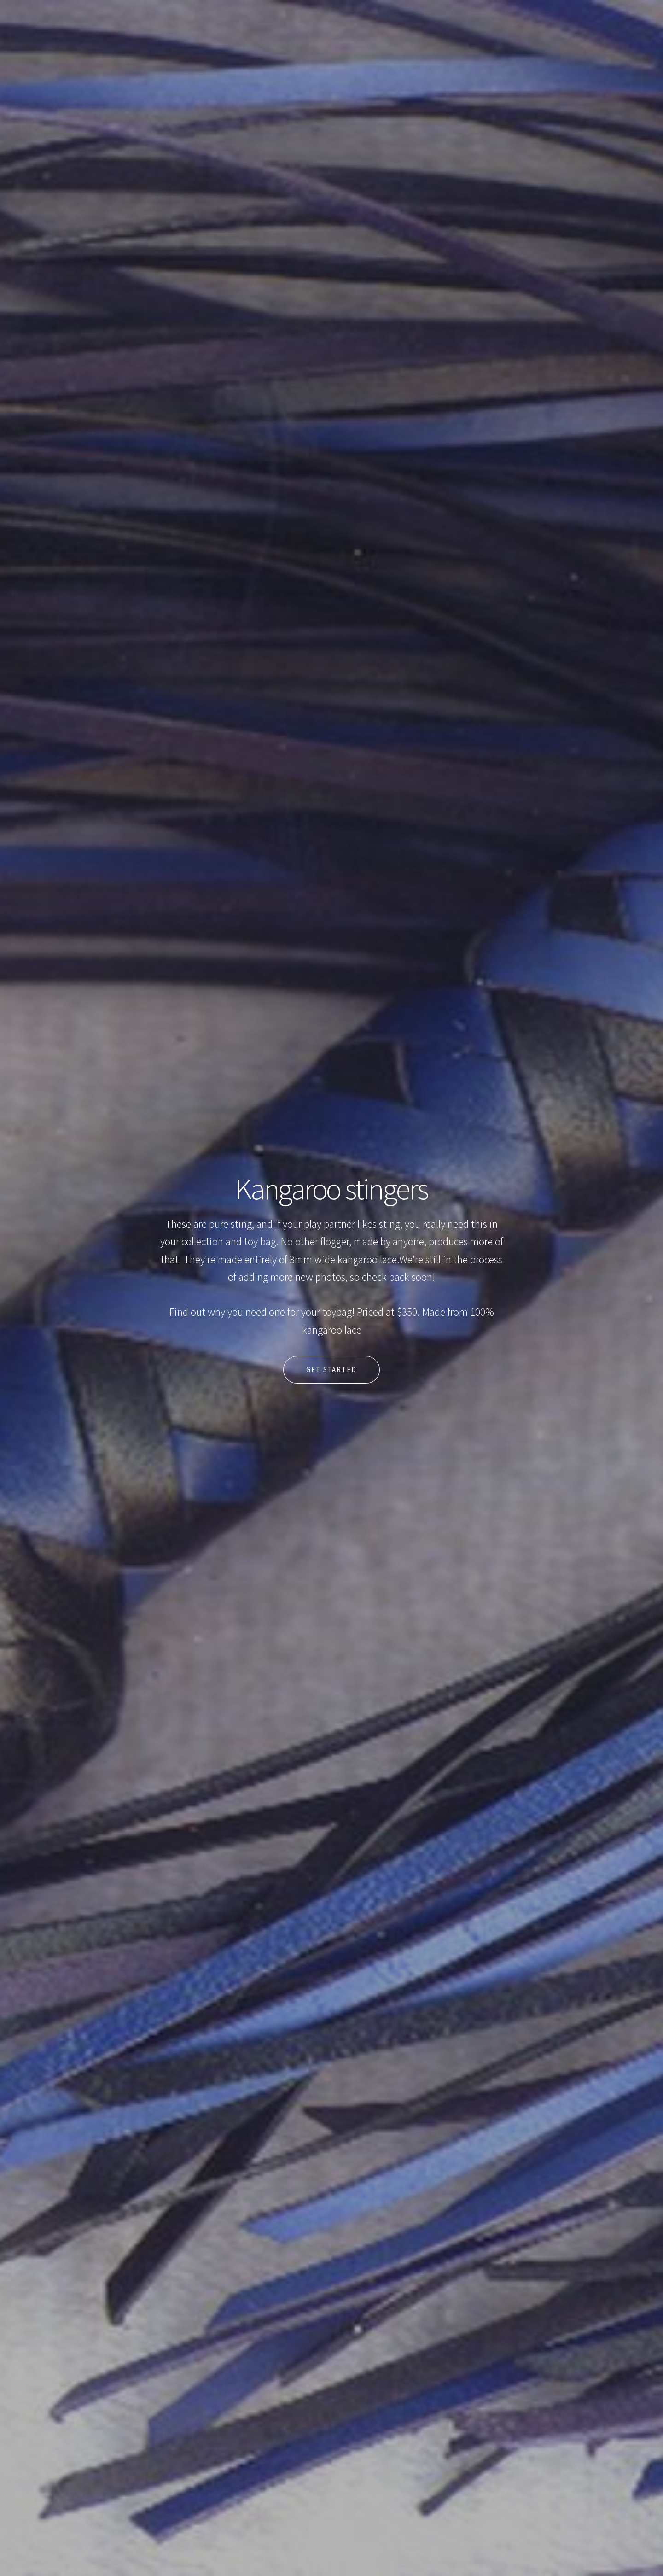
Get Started (331, 1369)
